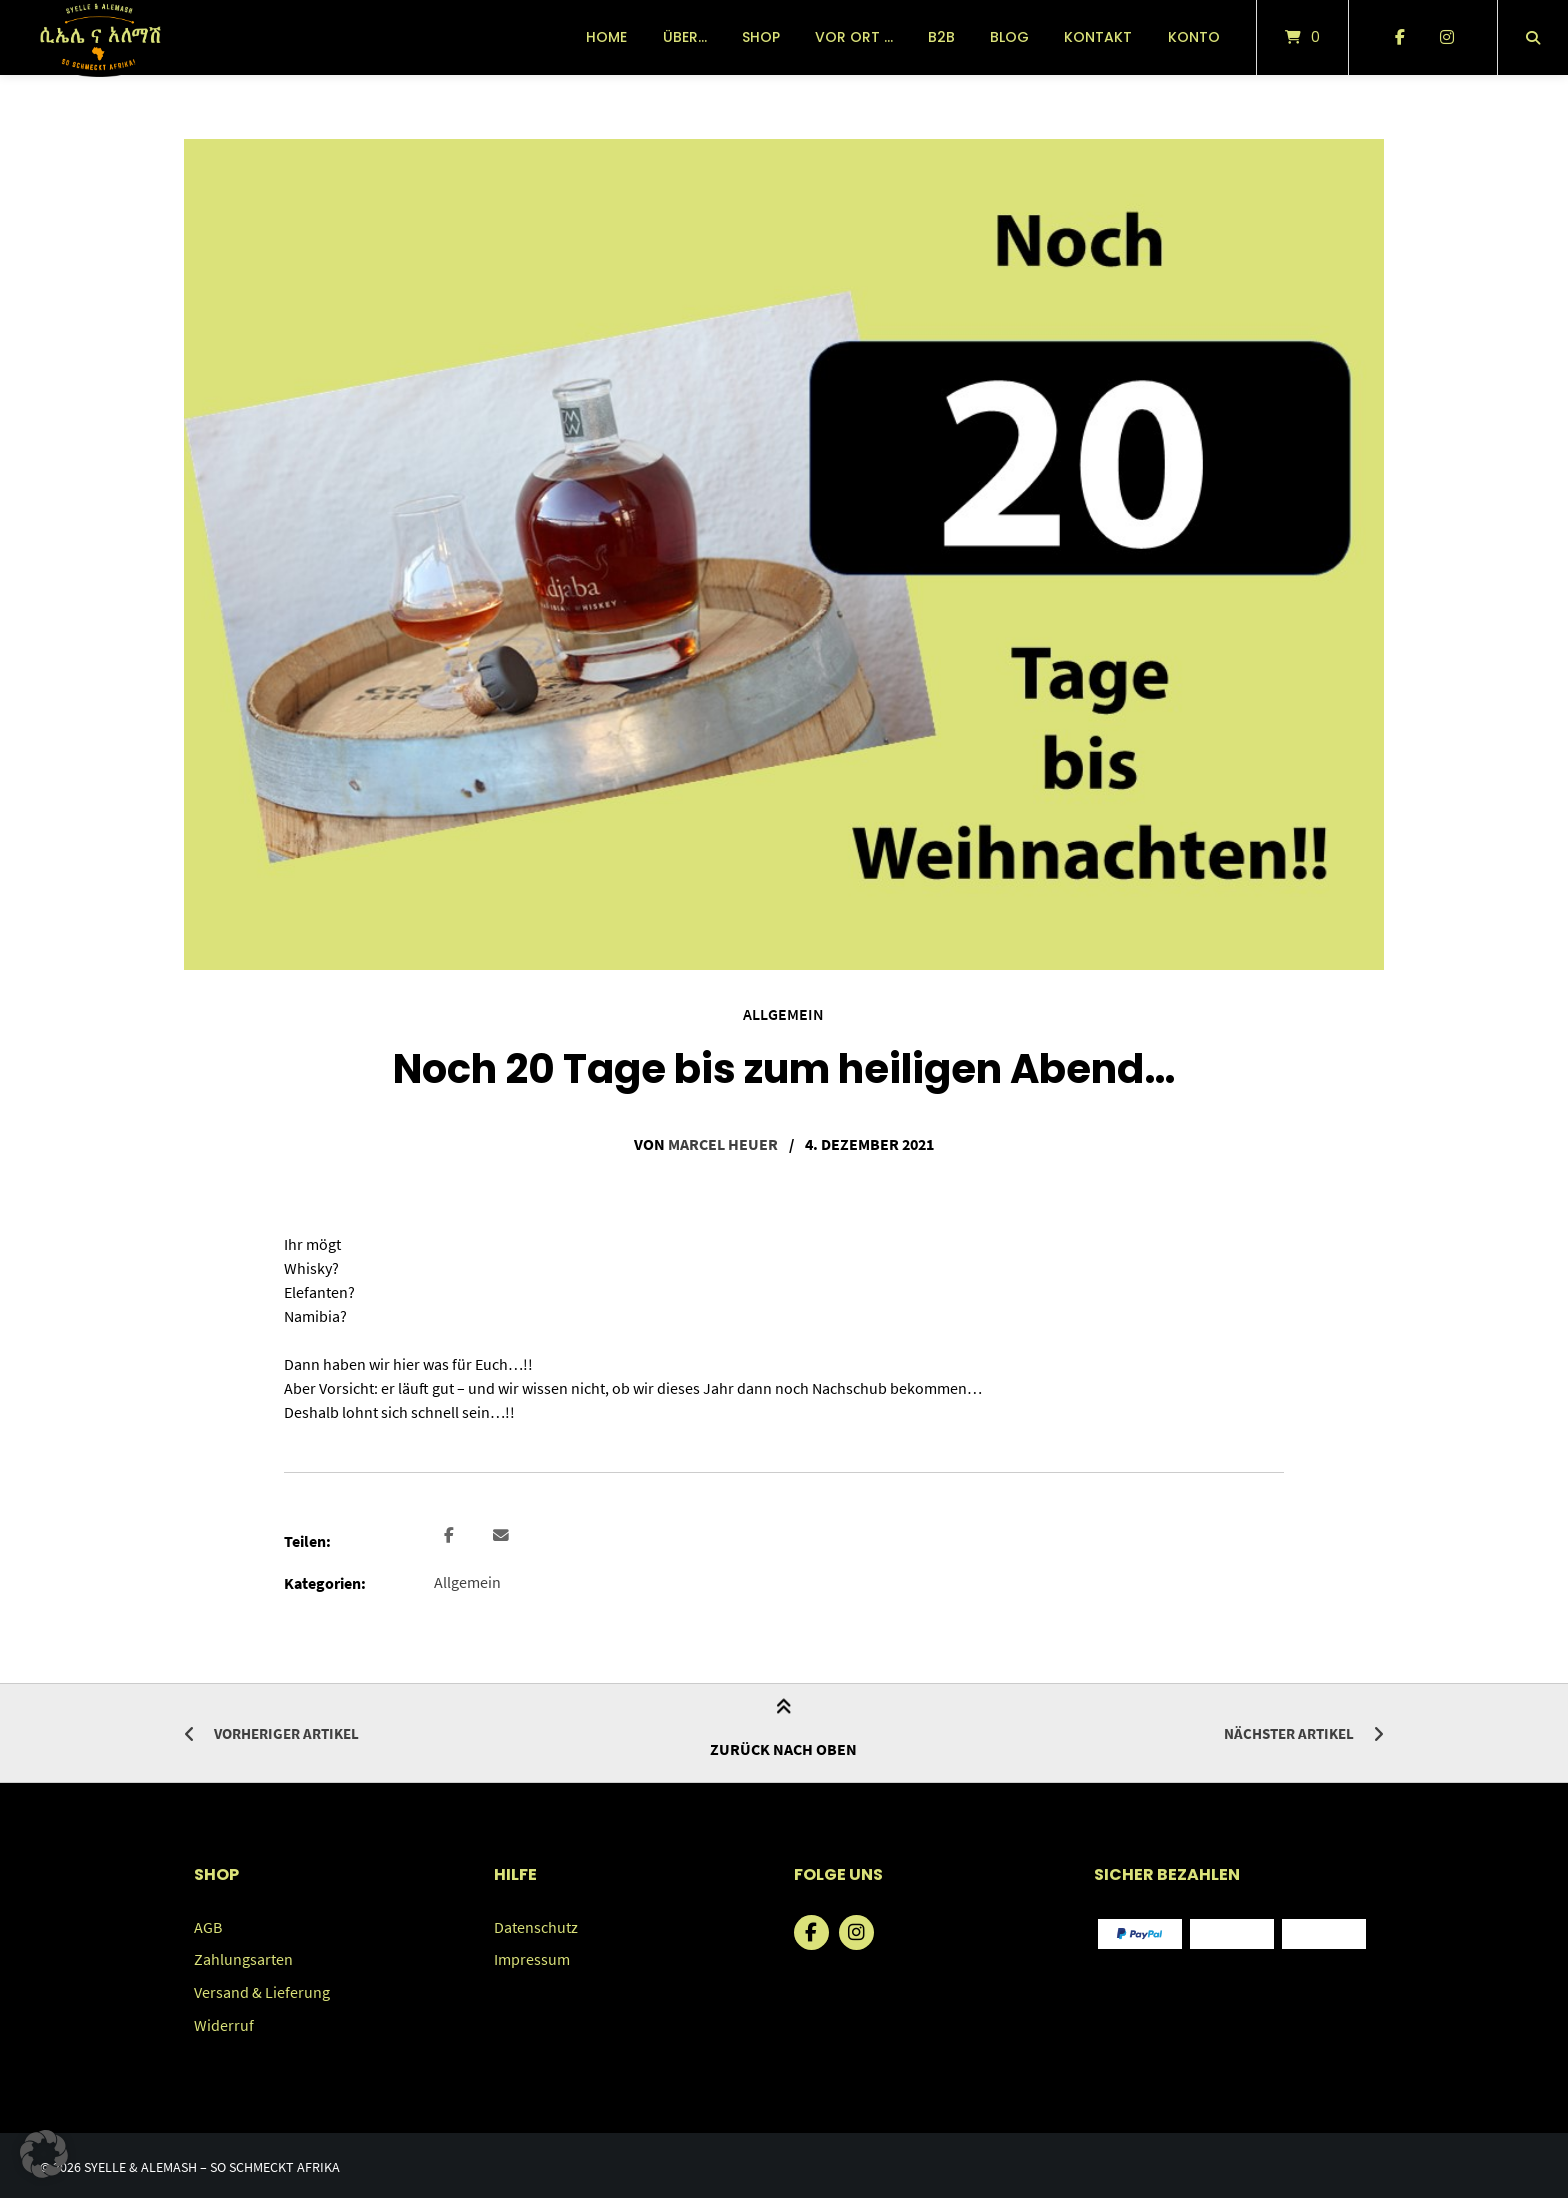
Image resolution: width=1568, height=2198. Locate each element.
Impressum (532, 1957)
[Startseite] (99, 37)
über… (685, 37)
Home (606, 37)
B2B (941, 37)
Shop (761, 37)
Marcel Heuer (723, 1144)
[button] (451, 1535)
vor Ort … (854, 37)
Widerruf (224, 2021)
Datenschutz (536, 1925)
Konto (1194, 37)
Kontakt (1098, 37)
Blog (1009, 37)
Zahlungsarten (243, 1957)
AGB (208, 1925)
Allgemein (783, 1014)
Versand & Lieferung (262, 1989)
